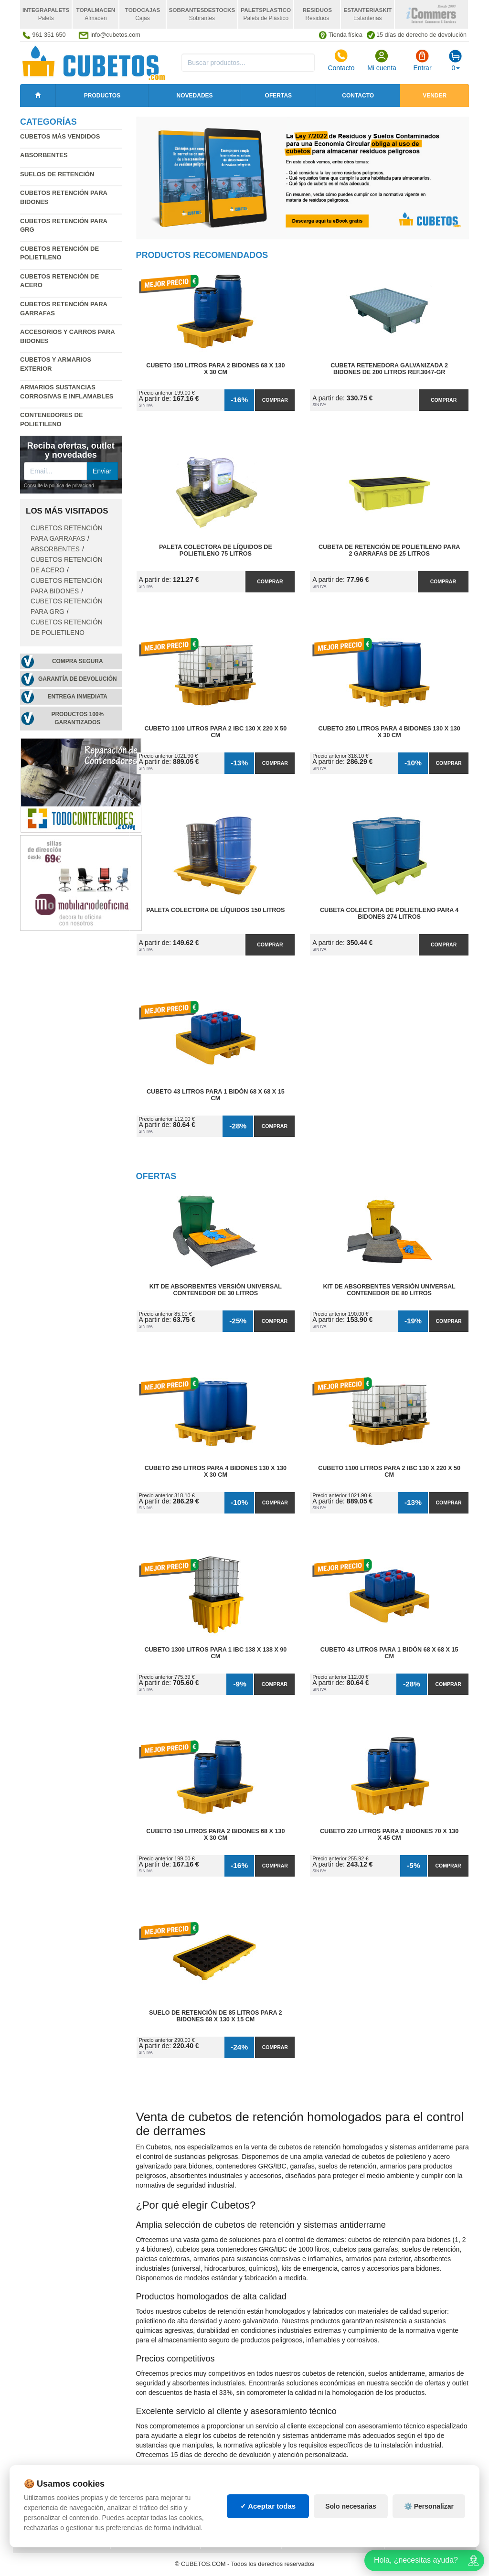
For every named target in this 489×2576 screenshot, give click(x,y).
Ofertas (278, 95)
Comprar (275, 400)
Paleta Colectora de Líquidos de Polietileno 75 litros (215, 550)
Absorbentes (44, 155)
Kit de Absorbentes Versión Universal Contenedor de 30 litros (215, 1290)
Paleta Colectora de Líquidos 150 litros (215, 910)
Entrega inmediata (77, 696)
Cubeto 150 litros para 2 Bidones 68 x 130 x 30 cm (215, 369)
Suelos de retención (57, 174)
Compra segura (77, 661)
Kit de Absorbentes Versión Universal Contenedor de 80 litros (389, 1290)
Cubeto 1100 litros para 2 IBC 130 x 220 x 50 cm (215, 732)
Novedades (195, 95)
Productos (102, 95)
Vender (434, 95)
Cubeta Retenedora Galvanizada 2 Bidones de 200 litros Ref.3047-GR (389, 369)
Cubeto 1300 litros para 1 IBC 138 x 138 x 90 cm (215, 1653)
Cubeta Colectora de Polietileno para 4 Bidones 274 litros (389, 913)
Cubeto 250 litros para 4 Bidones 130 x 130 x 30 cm (389, 732)
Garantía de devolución (77, 679)
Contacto (341, 60)
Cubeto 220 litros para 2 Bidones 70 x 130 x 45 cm (389, 1834)
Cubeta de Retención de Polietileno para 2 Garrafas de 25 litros (389, 550)
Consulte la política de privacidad (59, 485)
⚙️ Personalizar (429, 2506)
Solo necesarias (350, 2506)
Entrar (422, 60)
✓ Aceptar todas (268, 2506)
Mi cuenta (381, 60)
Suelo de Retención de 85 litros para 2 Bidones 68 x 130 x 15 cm (215, 2016)
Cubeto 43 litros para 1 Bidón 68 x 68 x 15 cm (216, 1095)
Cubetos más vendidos (60, 136)
